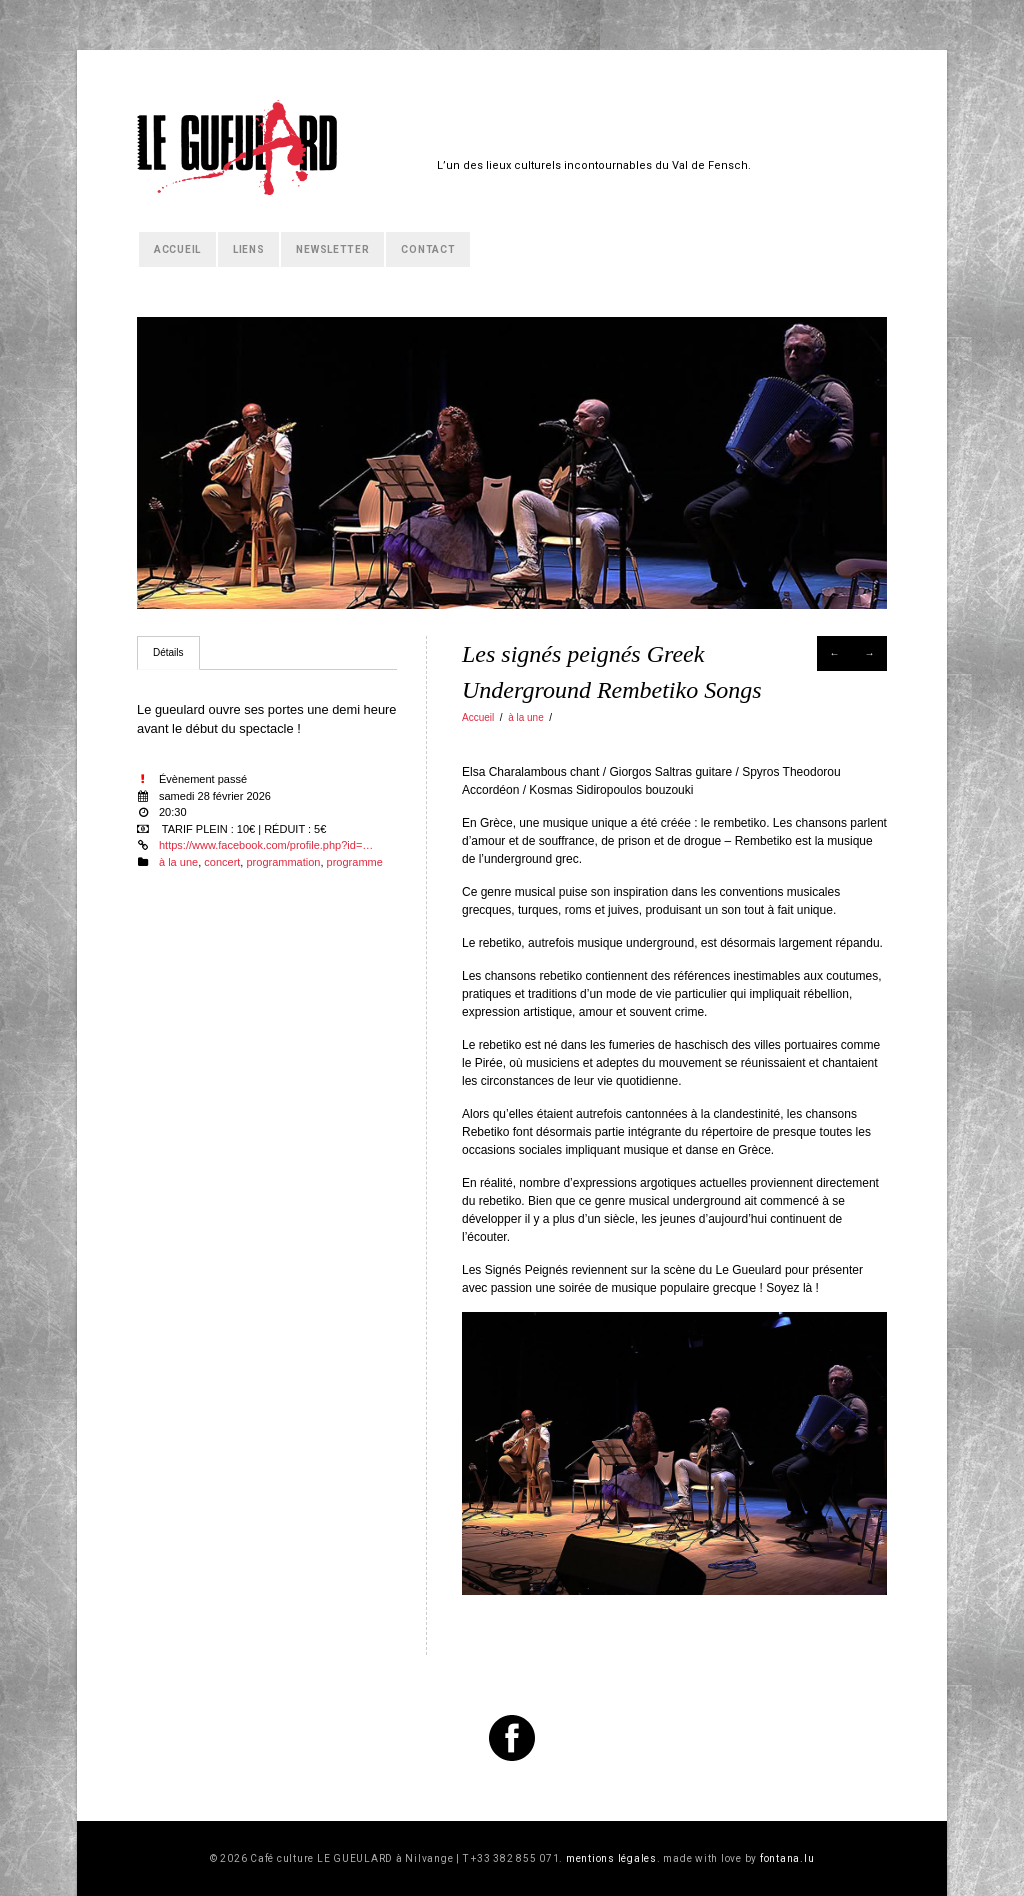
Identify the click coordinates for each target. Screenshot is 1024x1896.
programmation (283, 862)
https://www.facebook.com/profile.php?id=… (266, 845)
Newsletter (332, 249)
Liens (249, 249)
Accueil (177, 249)
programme (355, 862)
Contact (428, 249)
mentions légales (611, 1858)
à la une (526, 717)
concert (222, 862)
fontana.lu (787, 1858)
